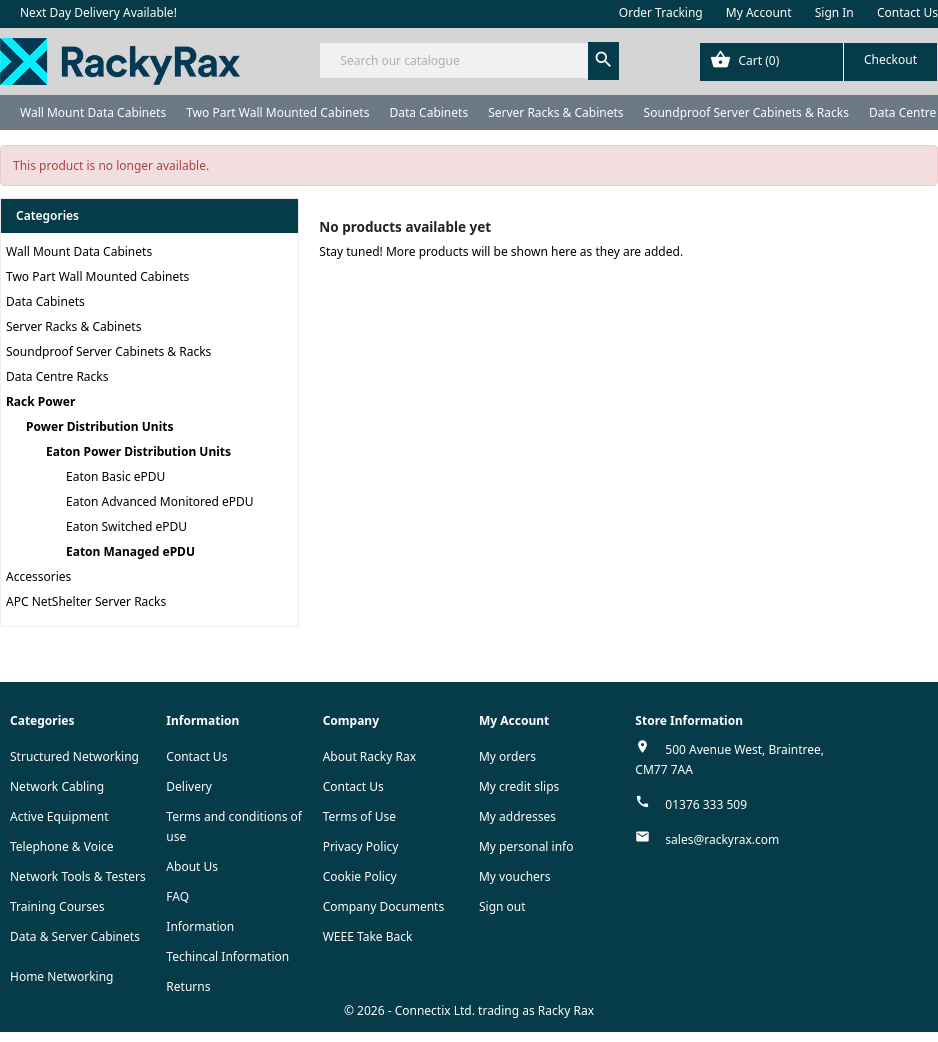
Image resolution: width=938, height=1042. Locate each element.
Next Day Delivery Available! (98, 12)
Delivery (189, 786)
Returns (188, 986)
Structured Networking (74, 756)
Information (200, 926)
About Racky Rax (369, 756)
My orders (507, 756)
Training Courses (57, 906)
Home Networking (61, 976)
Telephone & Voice (62, 846)
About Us (192, 866)
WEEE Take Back (368, 936)
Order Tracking (661, 12)
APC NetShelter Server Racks (86, 601)
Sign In (834, 12)
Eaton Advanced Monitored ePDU (160, 501)
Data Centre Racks (57, 376)
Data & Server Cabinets (75, 936)
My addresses (517, 816)
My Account (759, 12)
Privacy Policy (361, 846)
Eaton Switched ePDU (126, 526)
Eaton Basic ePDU (115, 476)
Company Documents (384, 906)
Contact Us (907, 12)
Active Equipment (59, 816)
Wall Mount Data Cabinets (93, 112)
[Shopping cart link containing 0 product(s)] (818, 62)
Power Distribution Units (99, 426)
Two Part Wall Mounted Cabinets (277, 112)
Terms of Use (359, 816)
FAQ (177, 896)
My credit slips (519, 786)
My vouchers (515, 876)
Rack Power (40, 401)
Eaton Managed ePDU (130, 551)
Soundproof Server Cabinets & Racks (746, 112)
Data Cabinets (428, 112)
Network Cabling (57, 786)
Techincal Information (227, 956)
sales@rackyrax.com (722, 839)
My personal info (526, 846)
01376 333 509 (706, 804)
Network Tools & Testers (78, 876)
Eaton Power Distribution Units (138, 451)
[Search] (468, 60)
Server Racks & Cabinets (555, 112)
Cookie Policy (360, 876)
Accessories (38, 576)
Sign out (502, 906)
